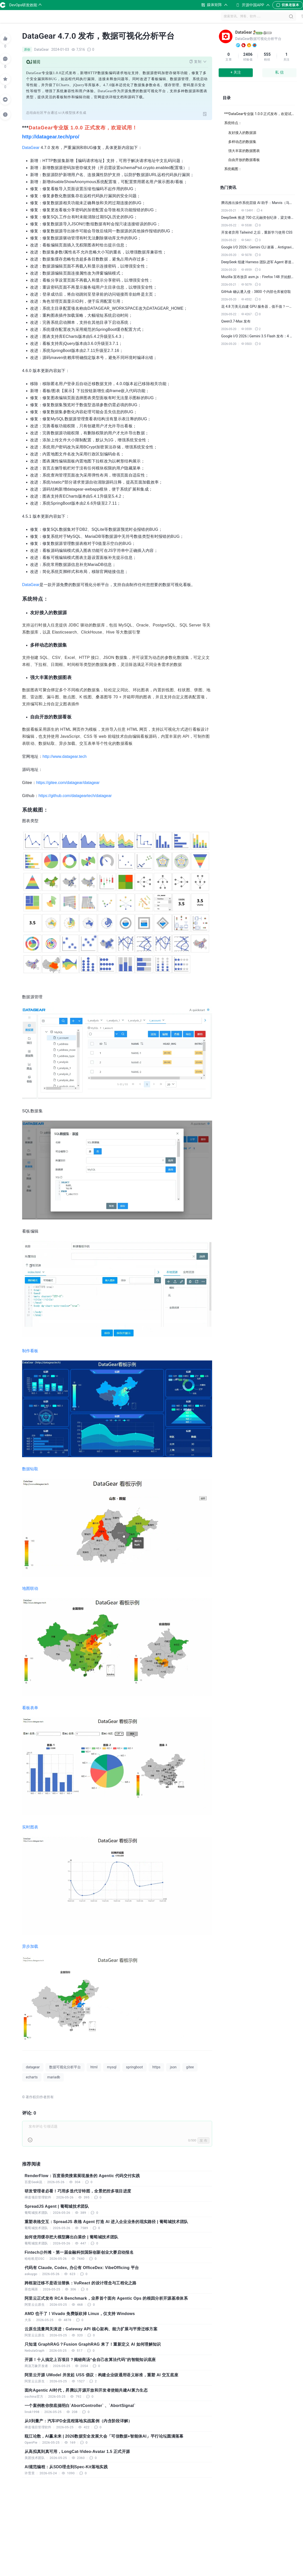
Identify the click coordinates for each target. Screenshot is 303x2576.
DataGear (30, 147)
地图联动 (30, 1588)
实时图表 (30, 1827)
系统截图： (233, 169)
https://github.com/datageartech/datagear (75, 796)
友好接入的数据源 (242, 133)
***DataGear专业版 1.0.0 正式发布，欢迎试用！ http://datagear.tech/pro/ (259, 114)
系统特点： (233, 123)
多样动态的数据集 (242, 142)
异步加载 (30, 1946)
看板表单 (30, 1708)
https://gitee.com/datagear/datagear (68, 782)
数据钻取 (30, 1469)
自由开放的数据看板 (244, 160)
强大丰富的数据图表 (244, 151)
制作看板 (30, 1351)
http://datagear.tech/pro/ (50, 136)
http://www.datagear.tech (65, 756)
